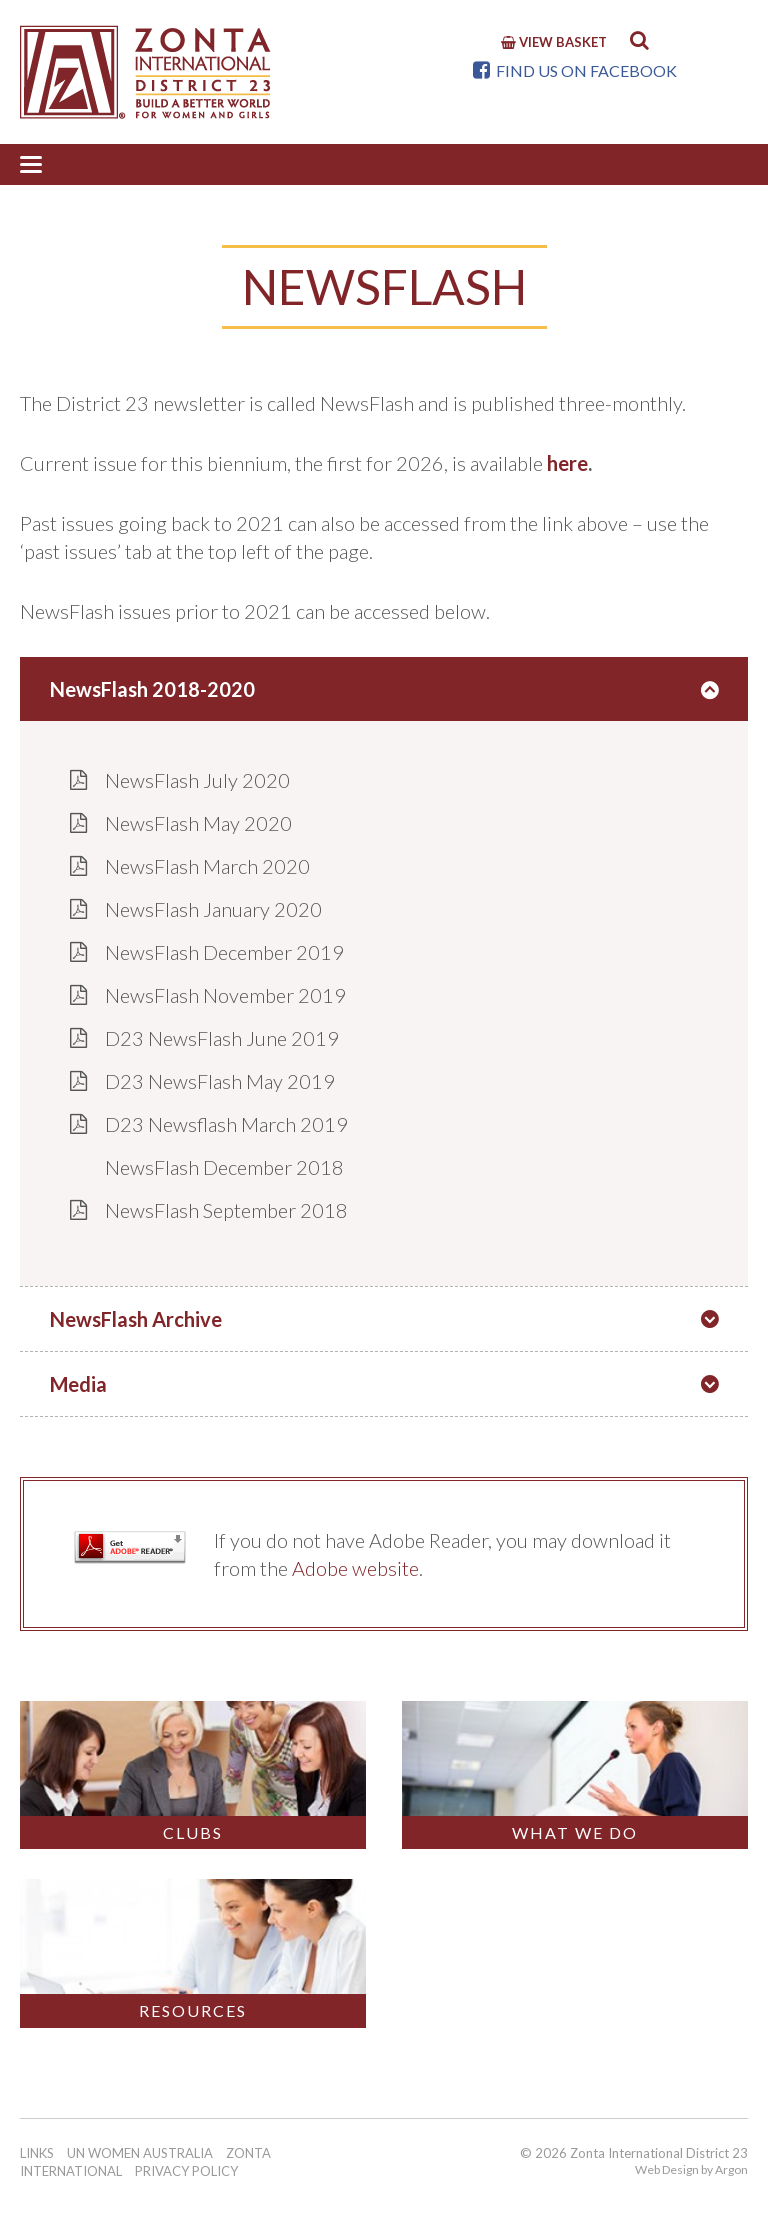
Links (37, 2153)
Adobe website (355, 1568)
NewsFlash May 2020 (198, 823)
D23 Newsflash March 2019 (226, 1124)
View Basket (554, 42)
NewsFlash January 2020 (213, 909)
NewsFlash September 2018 (226, 1210)
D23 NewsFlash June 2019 (222, 1038)
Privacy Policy (186, 2171)
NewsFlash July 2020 (197, 780)
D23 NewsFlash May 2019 (220, 1081)
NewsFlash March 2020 (207, 866)
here (567, 463)
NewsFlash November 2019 (225, 995)
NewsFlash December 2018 (224, 1167)
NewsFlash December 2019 (224, 952)
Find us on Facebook (575, 70)
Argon (731, 2169)
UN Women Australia (140, 2153)
